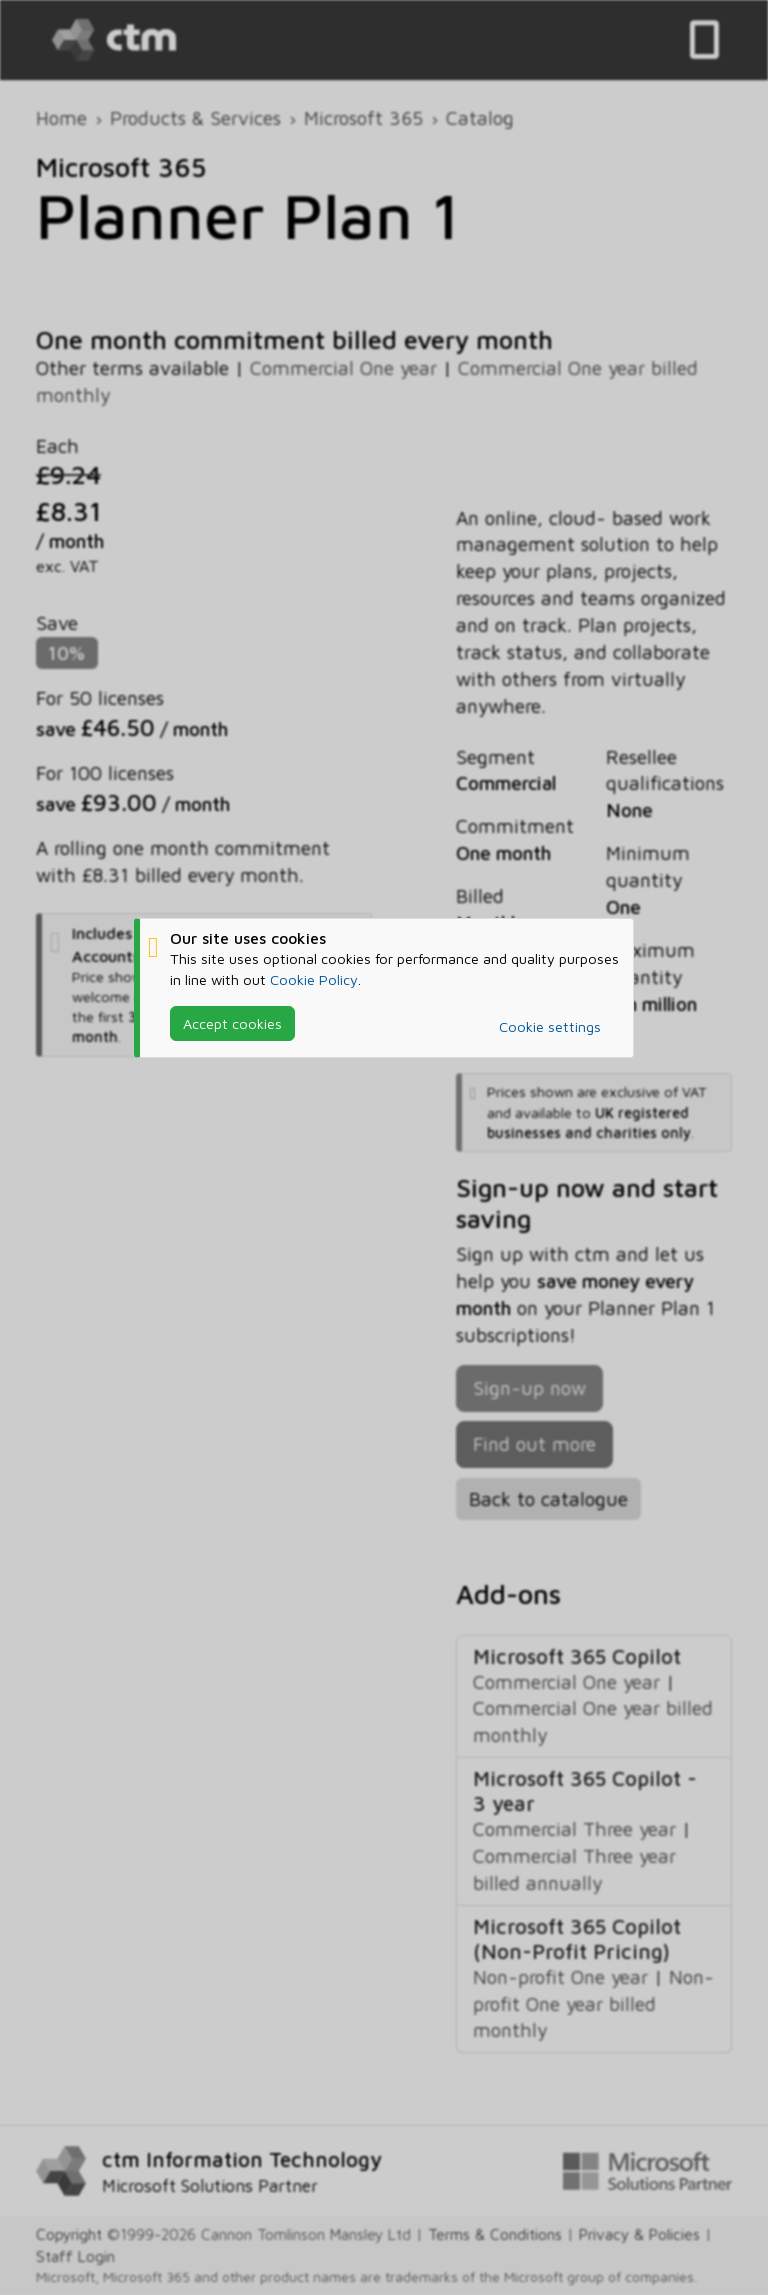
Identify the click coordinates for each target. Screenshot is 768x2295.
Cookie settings (550, 1026)
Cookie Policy (314, 979)
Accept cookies (232, 1023)
